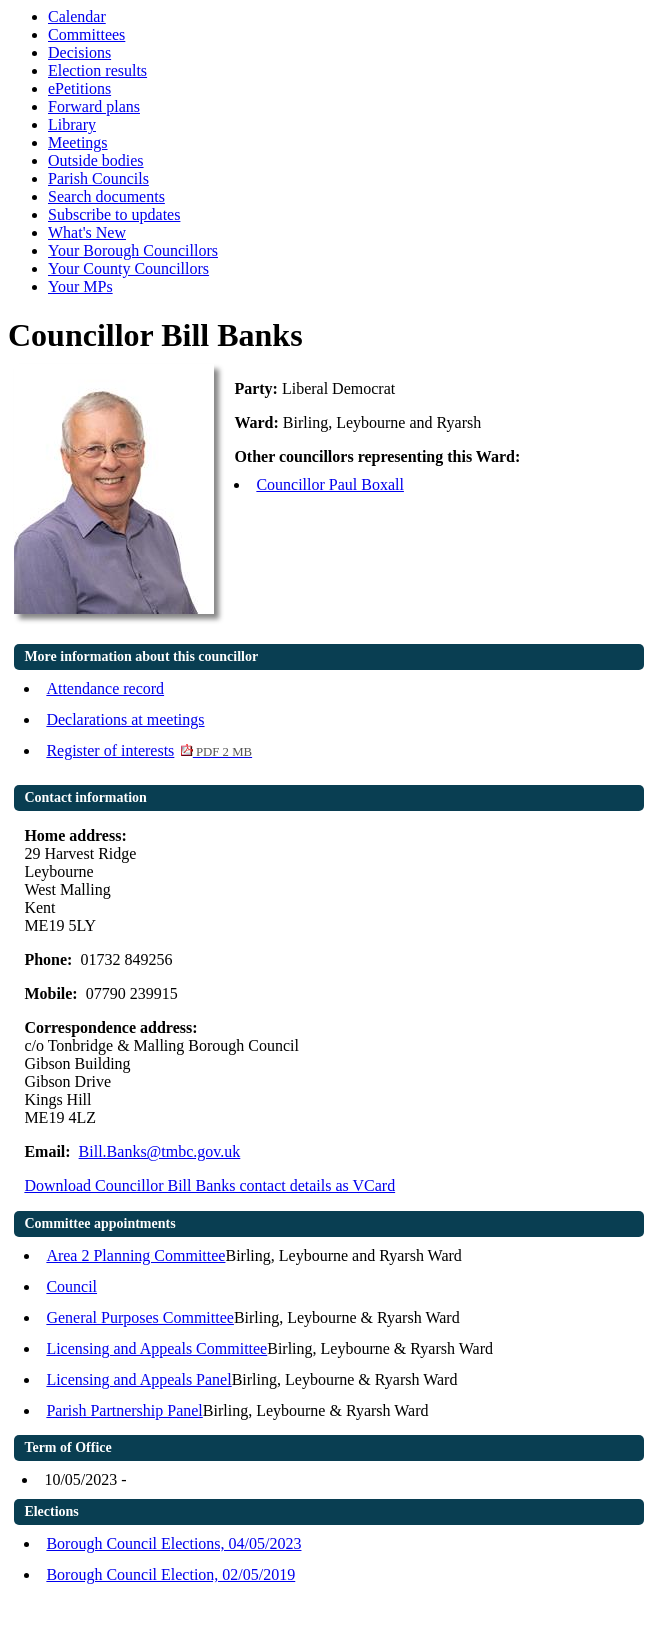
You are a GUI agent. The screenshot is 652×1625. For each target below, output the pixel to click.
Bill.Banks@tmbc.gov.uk (160, 1151)
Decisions (79, 52)
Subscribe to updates (114, 214)
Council (71, 1286)
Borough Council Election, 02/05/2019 (170, 1574)
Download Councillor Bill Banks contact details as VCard (209, 1185)
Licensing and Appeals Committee (156, 1348)
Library (72, 124)
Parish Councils (98, 178)
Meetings (78, 142)
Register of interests (149, 750)
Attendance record (105, 688)
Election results (97, 70)
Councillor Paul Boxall (330, 484)
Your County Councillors (128, 268)
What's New (87, 232)
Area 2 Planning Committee (135, 1255)
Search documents (106, 196)
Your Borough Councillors (133, 250)
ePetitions (79, 88)
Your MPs (80, 286)
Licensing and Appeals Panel (138, 1379)
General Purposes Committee (140, 1317)
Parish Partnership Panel (124, 1410)
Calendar (77, 16)
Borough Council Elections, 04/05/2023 (173, 1543)
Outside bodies (96, 160)
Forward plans (94, 106)
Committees (86, 34)
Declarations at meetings (125, 719)
